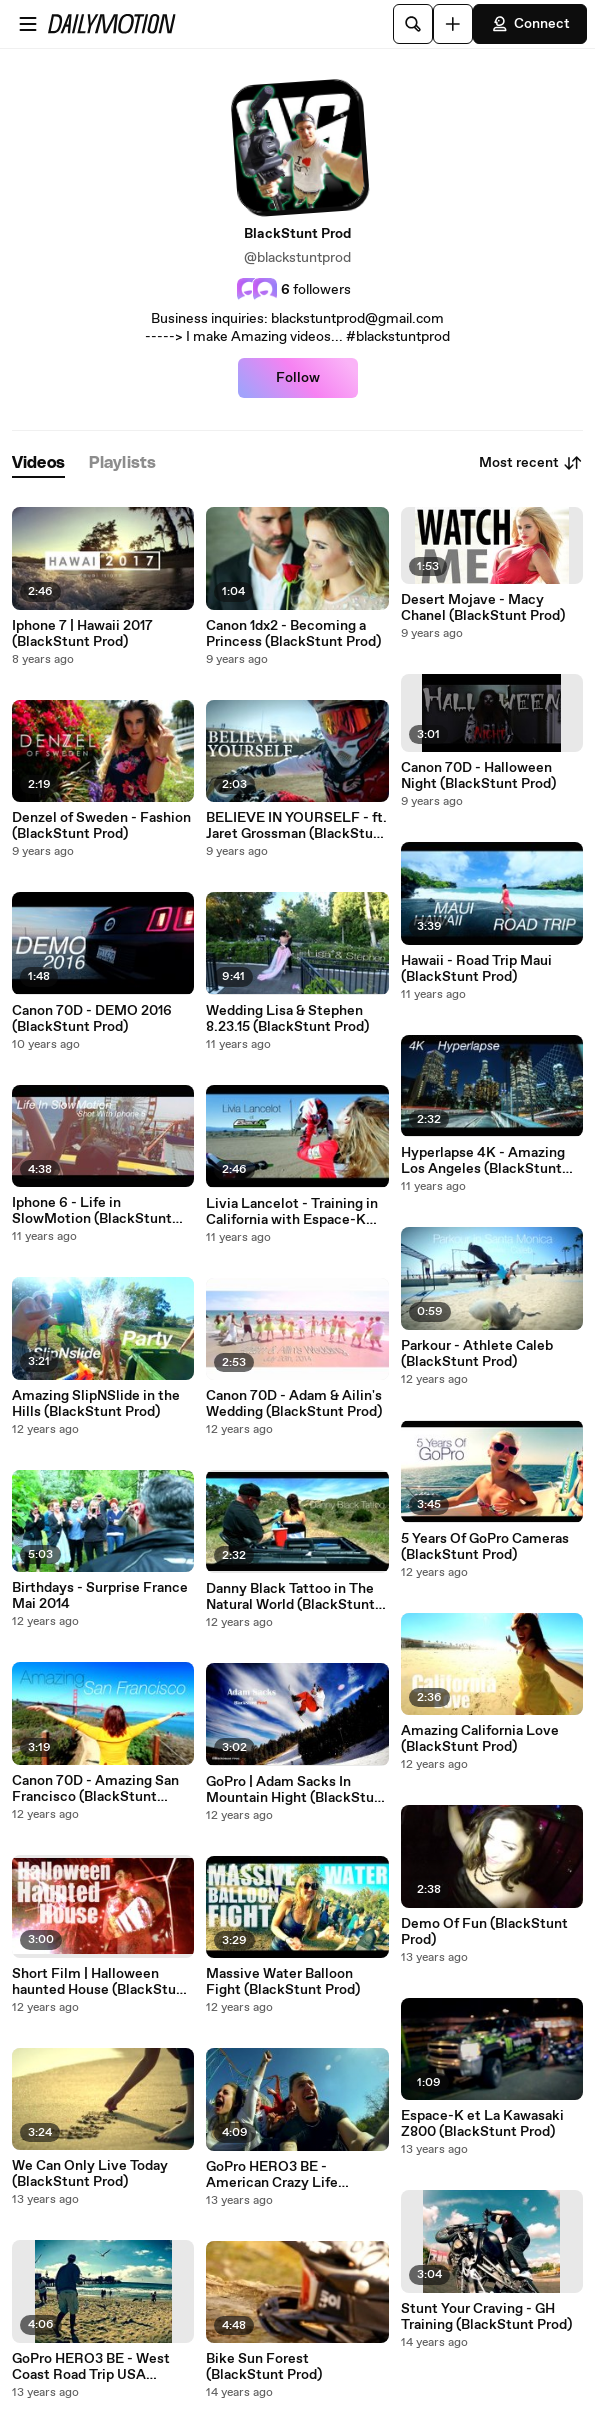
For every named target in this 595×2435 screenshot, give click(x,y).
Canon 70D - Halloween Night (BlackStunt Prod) (478, 776)
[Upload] (453, 24)
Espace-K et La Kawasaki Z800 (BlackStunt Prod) (482, 2124)
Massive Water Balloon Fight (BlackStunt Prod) (283, 1982)
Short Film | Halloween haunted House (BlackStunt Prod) (101, 1982)
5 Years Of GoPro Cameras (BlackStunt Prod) (485, 1547)
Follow (298, 378)
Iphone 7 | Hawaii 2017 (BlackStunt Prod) (82, 634)
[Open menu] (28, 24)
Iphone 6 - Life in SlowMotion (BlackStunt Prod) (92, 1211)
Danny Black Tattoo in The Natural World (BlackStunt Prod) (290, 1597)
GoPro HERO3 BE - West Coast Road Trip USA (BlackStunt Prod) (91, 2367)
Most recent (531, 463)
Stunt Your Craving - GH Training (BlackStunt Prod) (486, 2317)
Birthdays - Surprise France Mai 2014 (100, 1596)
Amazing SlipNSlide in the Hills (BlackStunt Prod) (96, 1404)
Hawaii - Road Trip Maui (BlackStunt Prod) (476, 969)
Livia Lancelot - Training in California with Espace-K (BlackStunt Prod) (292, 1212)
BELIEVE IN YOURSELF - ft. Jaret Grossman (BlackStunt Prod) (296, 826)
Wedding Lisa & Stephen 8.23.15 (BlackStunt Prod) (287, 1019)
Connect (530, 24)
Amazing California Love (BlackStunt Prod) (480, 1739)
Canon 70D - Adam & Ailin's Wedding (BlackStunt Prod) (294, 1404)
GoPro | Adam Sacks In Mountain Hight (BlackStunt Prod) (297, 1790)
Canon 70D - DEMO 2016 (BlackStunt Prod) (92, 1019)
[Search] (413, 24)
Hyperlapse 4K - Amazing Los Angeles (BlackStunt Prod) (483, 1161)
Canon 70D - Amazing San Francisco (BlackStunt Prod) (95, 1789)
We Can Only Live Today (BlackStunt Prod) (90, 2174)
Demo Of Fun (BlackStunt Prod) (484, 1932)
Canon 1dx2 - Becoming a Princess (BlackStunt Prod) (293, 634)
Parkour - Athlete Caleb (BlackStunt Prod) (477, 1354)
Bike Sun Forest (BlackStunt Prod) (264, 2367)
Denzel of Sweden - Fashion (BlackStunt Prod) (101, 826)
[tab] (38, 463)
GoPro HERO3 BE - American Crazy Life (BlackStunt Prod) (272, 2175)
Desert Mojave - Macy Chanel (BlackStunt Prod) (483, 608)
